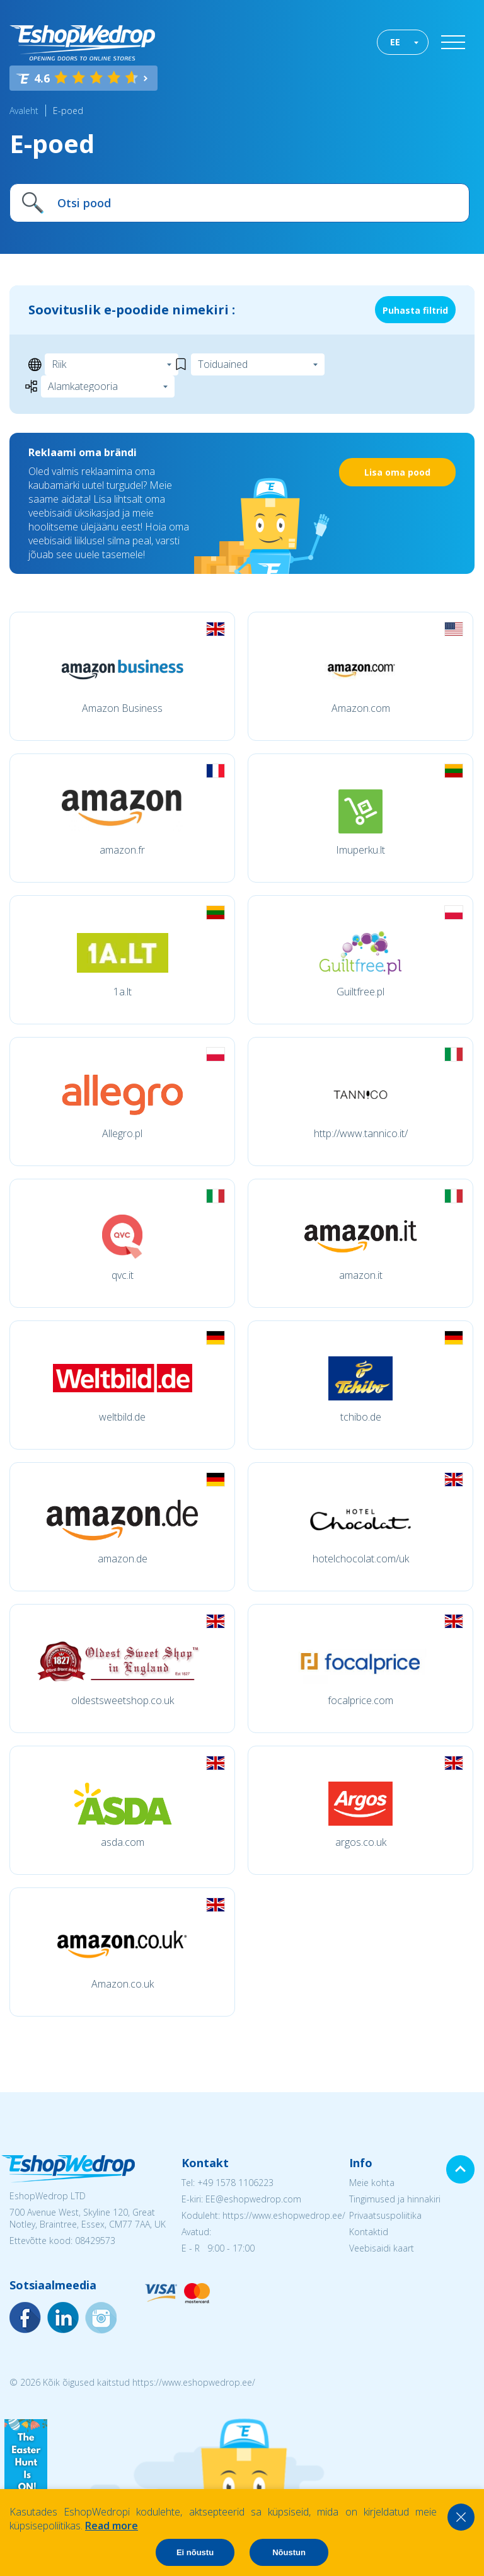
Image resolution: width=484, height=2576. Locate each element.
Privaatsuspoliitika (385, 2215)
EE (395, 42)
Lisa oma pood (397, 472)
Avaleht (23, 111)
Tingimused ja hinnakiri (395, 2199)
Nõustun (289, 2552)
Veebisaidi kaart (381, 2248)
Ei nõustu (195, 2552)
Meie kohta (372, 2183)
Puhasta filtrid (415, 310)
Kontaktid (368, 2232)
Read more (111, 2526)
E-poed (68, 111)
